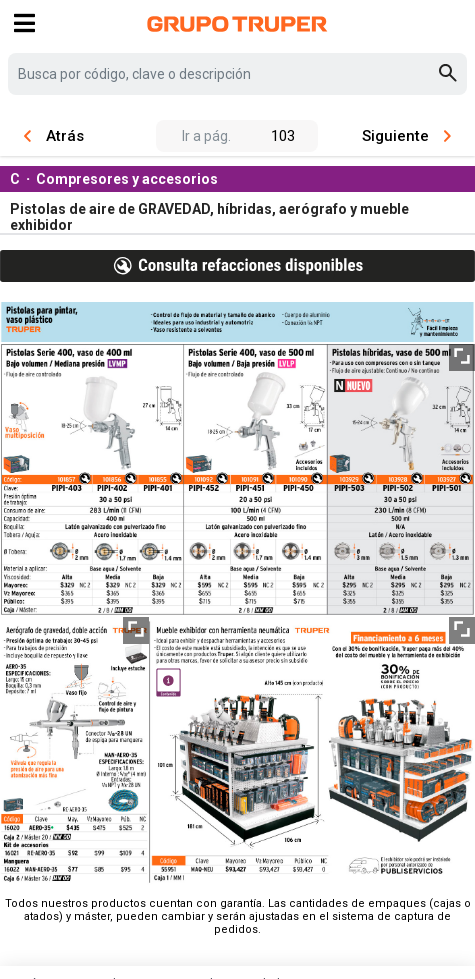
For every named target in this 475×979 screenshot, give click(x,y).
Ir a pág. (206, 136)
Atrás (54, 136)
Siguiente (406, 136)
